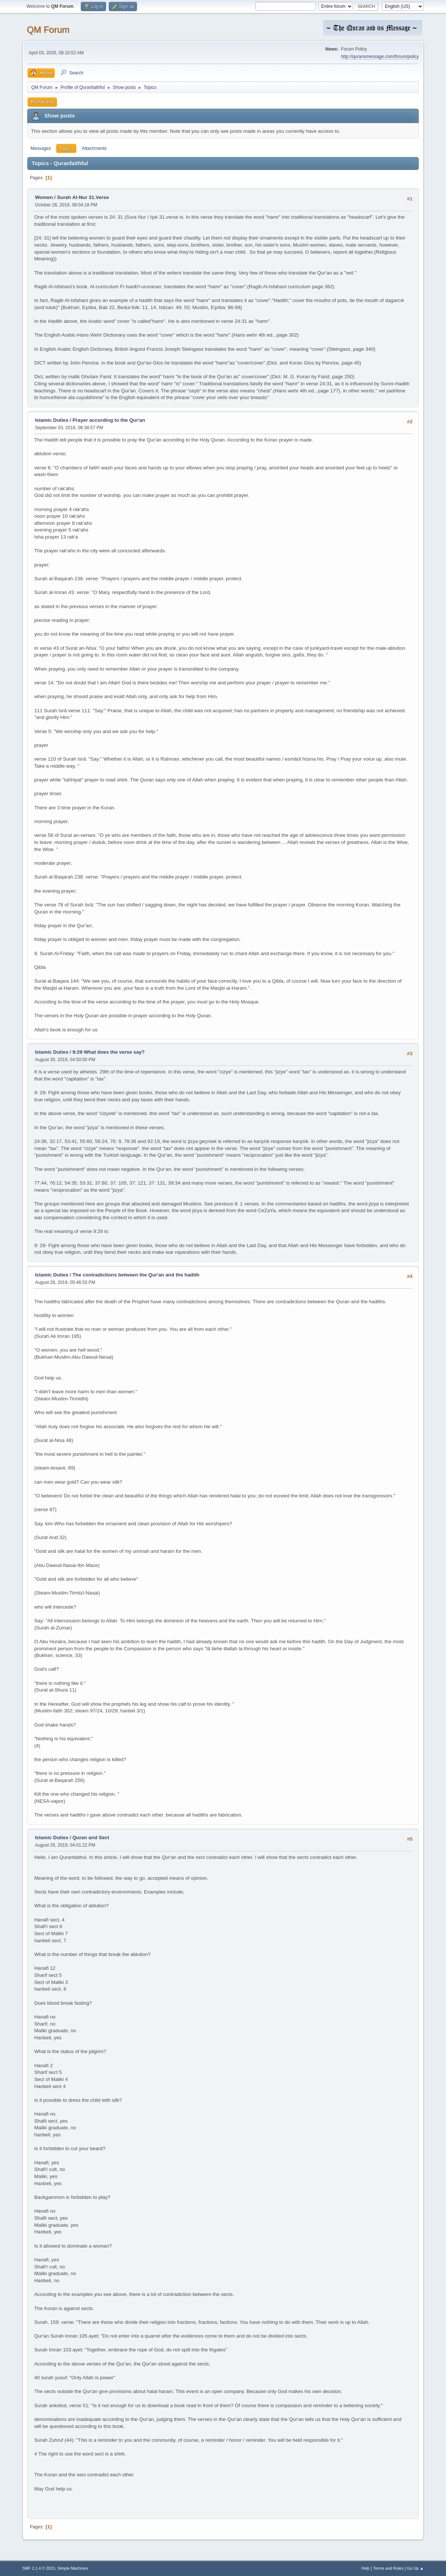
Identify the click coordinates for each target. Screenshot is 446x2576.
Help (365, 2568)
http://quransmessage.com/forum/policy (380, 56)
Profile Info (42, 102)
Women (44, 197)
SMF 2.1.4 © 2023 (38, 2568)
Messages (41, 148)
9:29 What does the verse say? (109, 1052)
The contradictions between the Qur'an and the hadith (136, 1275)
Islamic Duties (52, 420)
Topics (66, 148)
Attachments (94, 148)
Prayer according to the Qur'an (109, 420)
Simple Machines (72, 2568)
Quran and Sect (91, 1837)
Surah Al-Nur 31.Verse (83, 197)
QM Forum (48, 30)
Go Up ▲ (415, 2568)
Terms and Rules (388, 2568)
